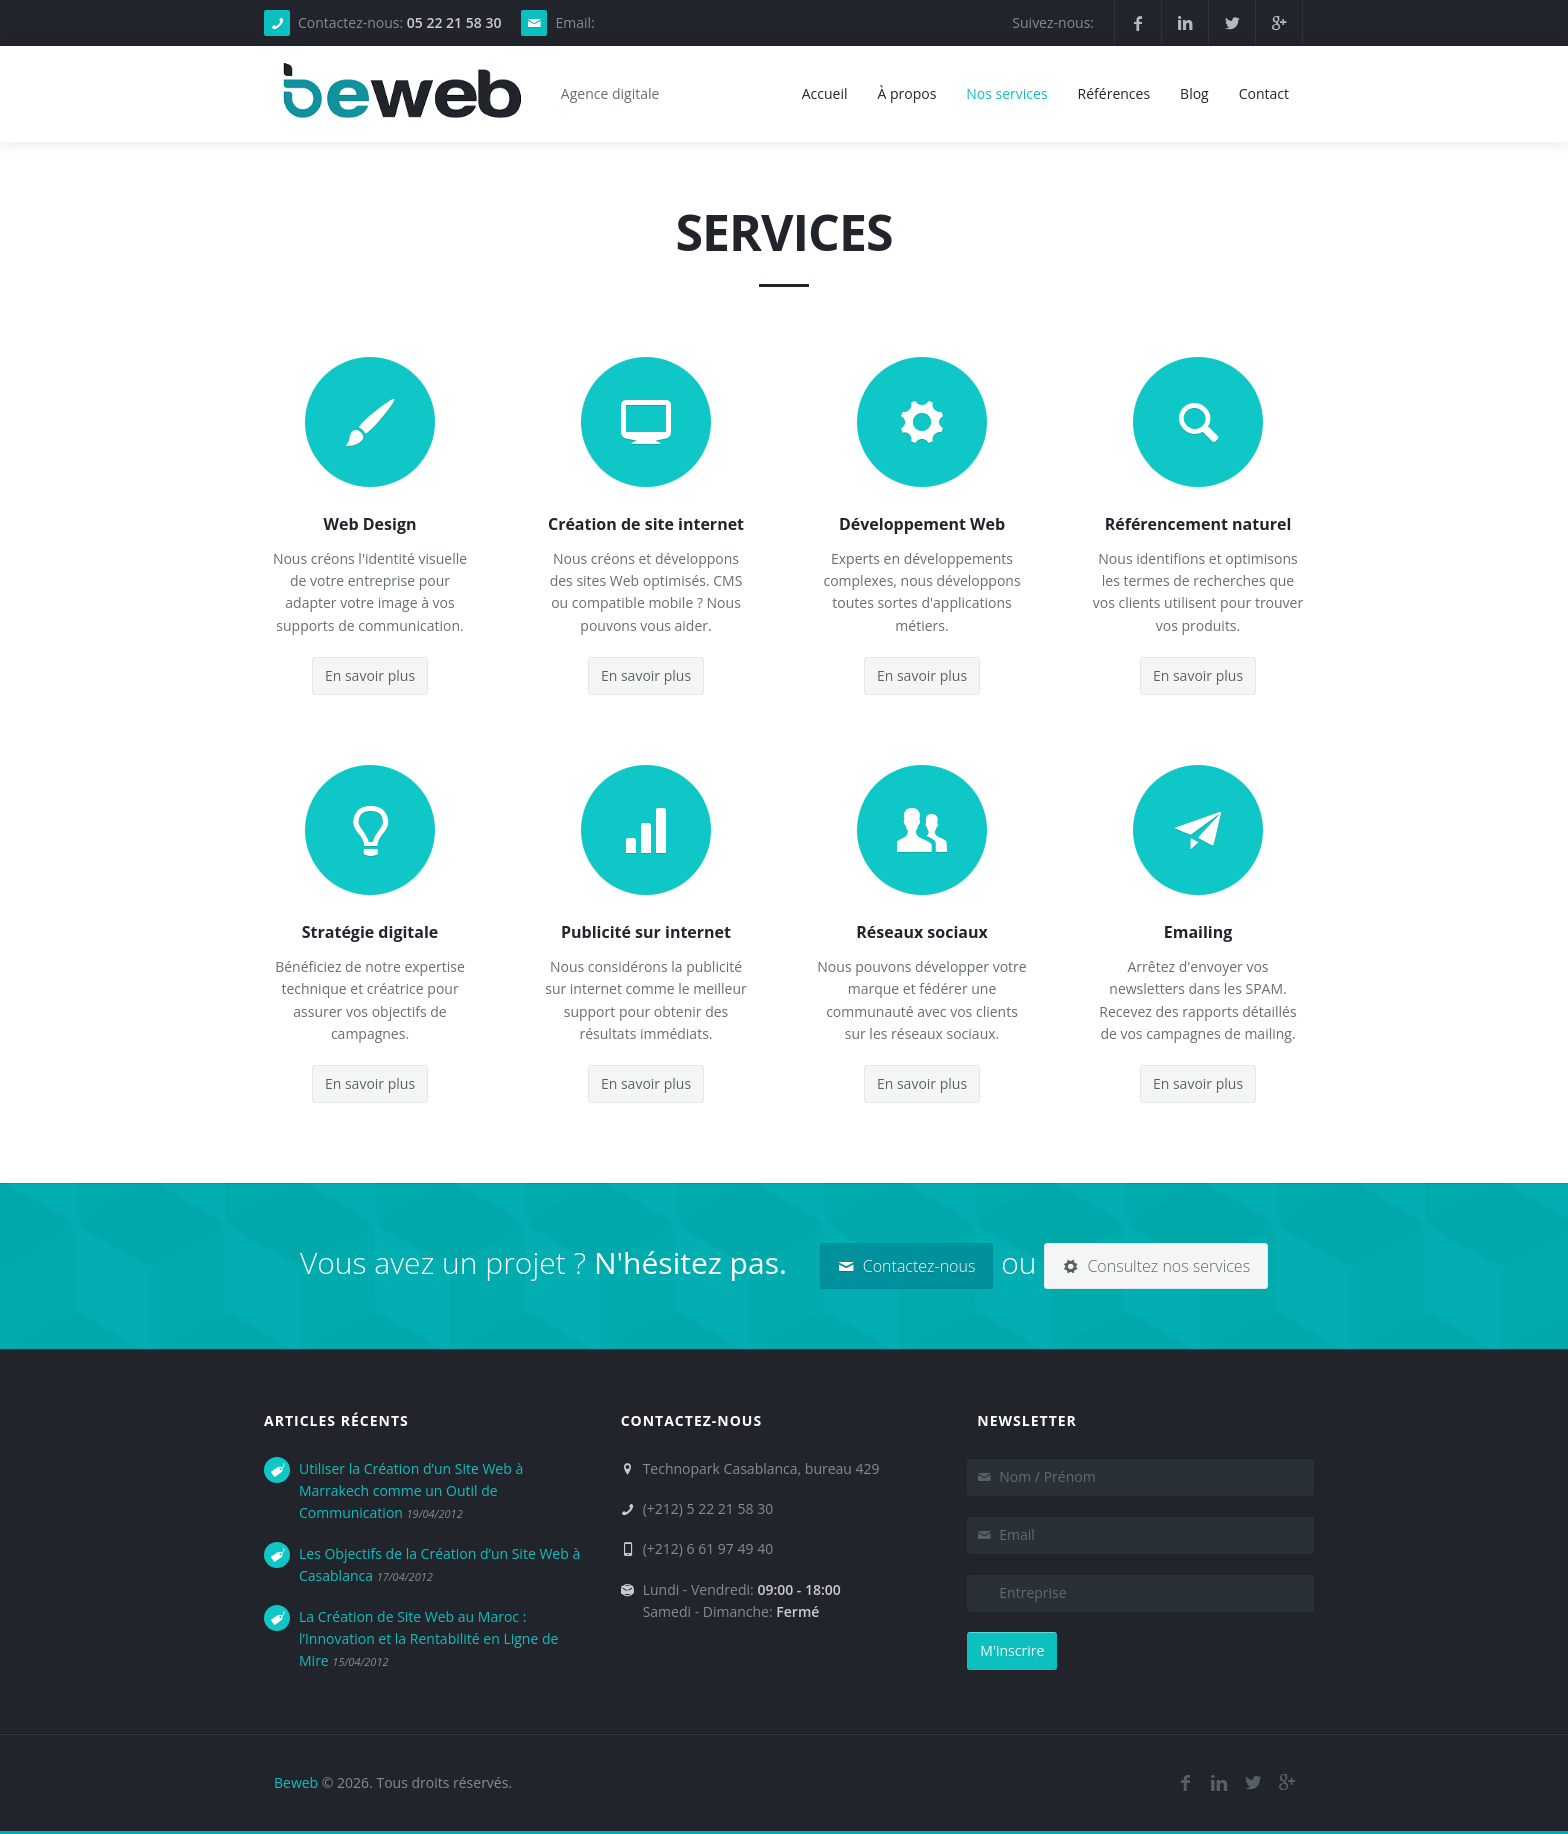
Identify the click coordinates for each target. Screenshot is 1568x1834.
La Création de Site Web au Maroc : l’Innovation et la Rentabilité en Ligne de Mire (428, 1639)
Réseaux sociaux (921, 932)
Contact (1264, 93)
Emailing (1198, 932)
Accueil (825, 93)
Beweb (296, 1782)
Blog (1194, 93)
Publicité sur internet (646, 932)
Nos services (1006, 93)
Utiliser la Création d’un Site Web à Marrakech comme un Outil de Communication (411, 1491)
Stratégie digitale (370, 932)
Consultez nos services (1156, 1266)
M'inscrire (1012, 1650)
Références (1114, 93)
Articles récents (336, 1420)
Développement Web (922, 524)
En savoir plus (370, 675)
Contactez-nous (907, 1266)
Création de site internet (646, 524)
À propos (906, 93)
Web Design (370, 524)
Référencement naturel (1198, 524)
